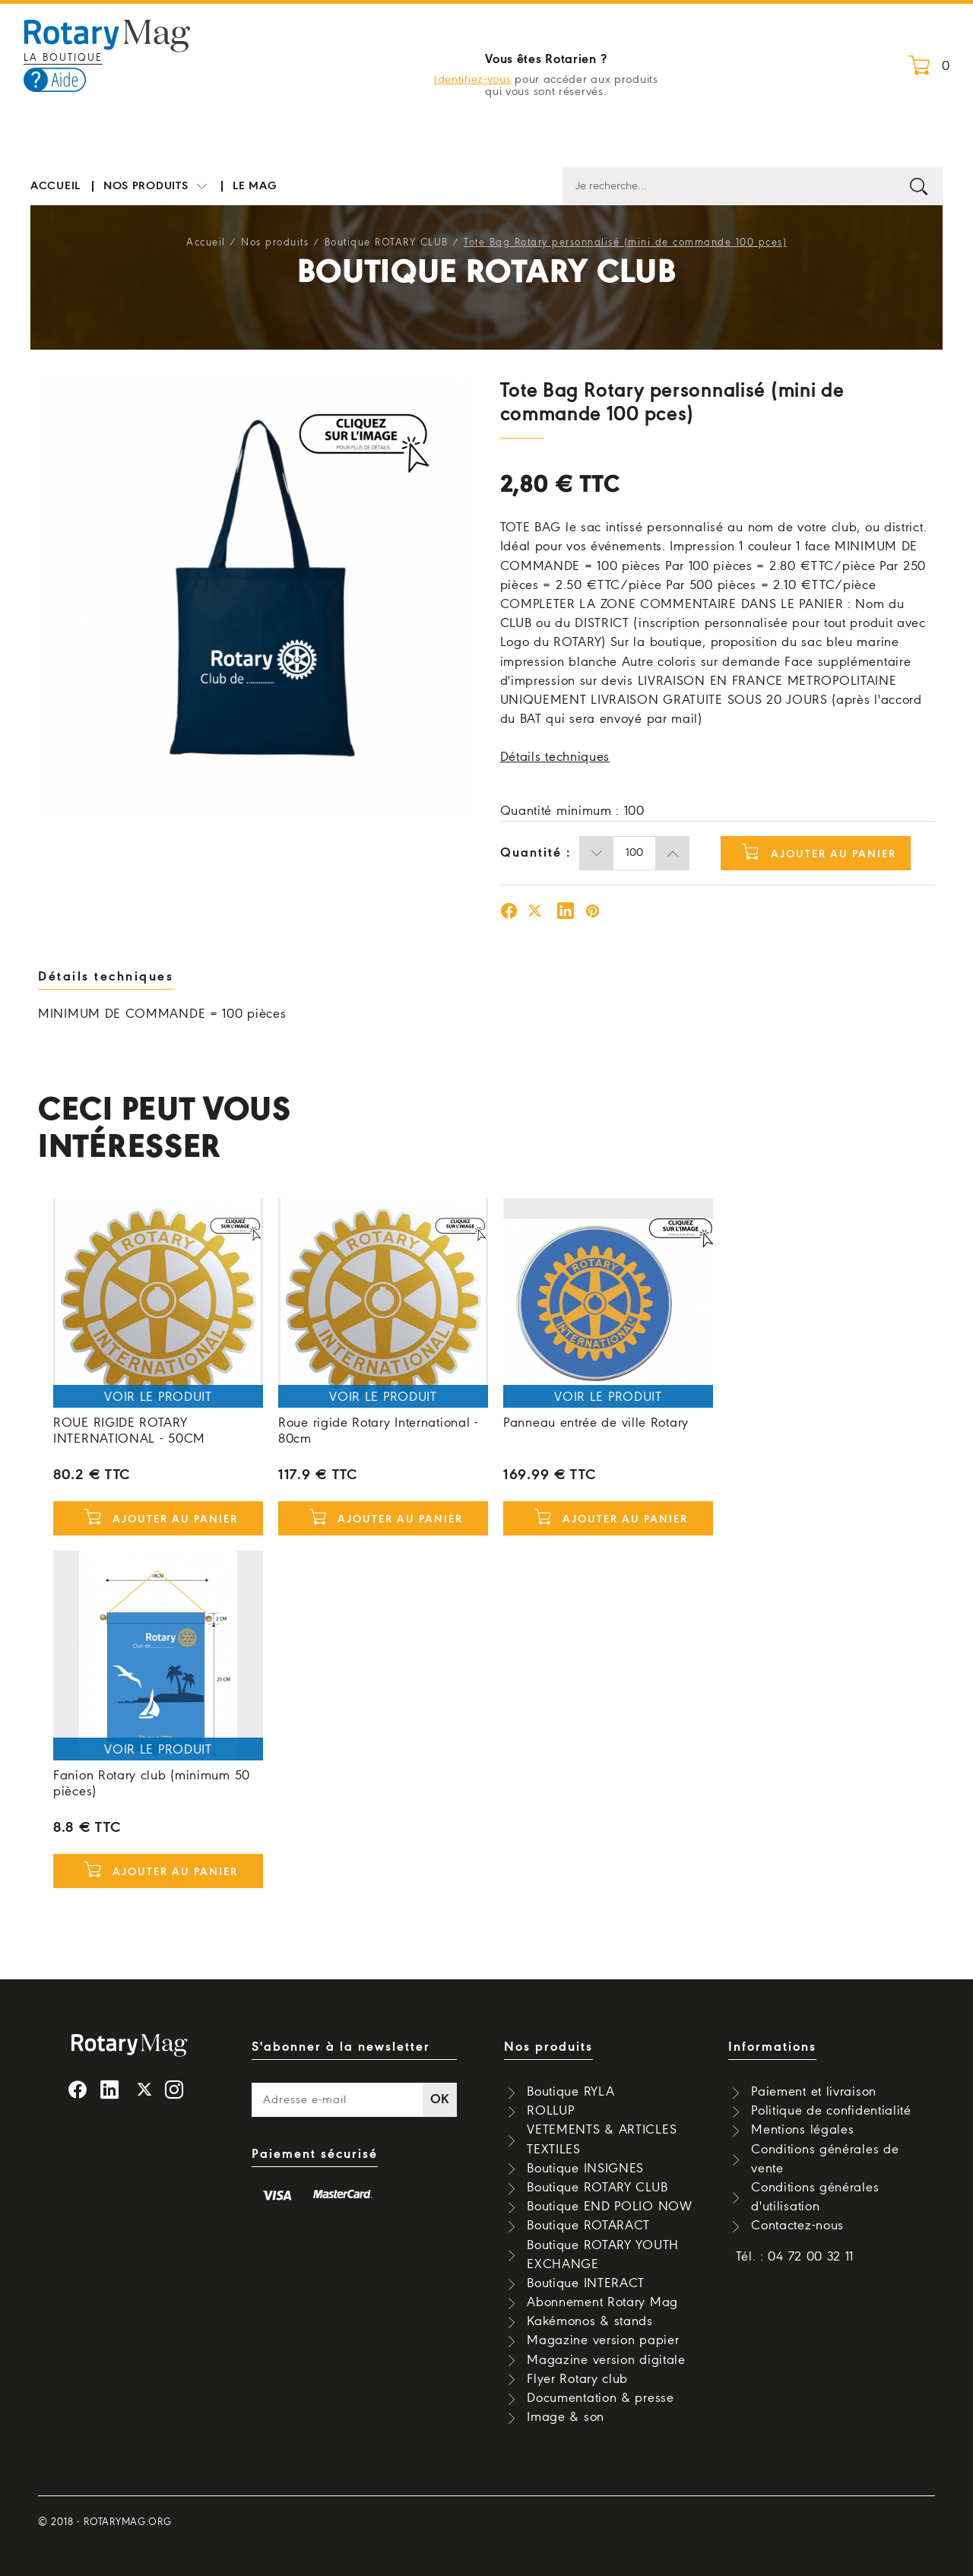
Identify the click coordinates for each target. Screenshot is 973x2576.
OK (440, 2100)
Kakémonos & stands (590, 2322)
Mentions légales (802, 2130)
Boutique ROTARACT (588, 2226)
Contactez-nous (797, 2226)
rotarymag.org (127, 2522)
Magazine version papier (603, 2341)
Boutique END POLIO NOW (609, 2207)
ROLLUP (550, 2111)
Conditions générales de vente (825, 2159)
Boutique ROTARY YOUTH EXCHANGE (603, 2255)
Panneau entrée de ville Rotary (596, 1423)
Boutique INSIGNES (585, 2169)
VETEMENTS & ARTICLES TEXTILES (602, 2139)
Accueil (55, 186)
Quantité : (536, 853)
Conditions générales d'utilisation (815, 2197)
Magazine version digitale (606, 2360)
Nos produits (156, 186)
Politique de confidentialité (831, 2111)
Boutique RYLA (570, 2092)
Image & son (565, 2417)
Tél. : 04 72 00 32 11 (795, 2257)
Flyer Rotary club (577, 2379)
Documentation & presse (600, 2398)
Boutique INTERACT (586, 2284)
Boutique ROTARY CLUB (386, 243)
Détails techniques (555, 757)
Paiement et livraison (813, 2092)
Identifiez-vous (473, 80)
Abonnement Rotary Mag (602, 2303)
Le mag (255, 186)
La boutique (63, 58)
